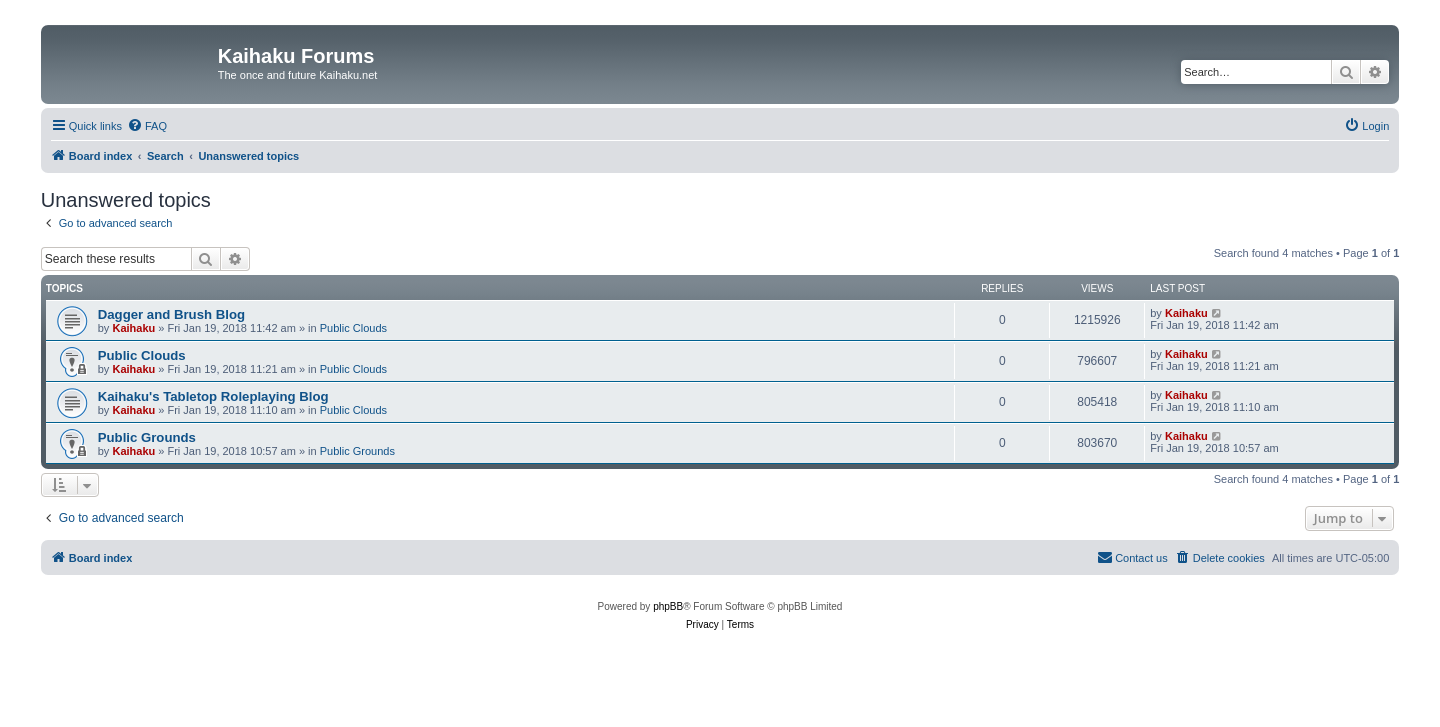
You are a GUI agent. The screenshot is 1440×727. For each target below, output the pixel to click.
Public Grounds (147, 437)
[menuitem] (147, 126)
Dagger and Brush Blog (171, 314)
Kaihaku (133, 328)
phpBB (668, 606)
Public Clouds (353, 328)
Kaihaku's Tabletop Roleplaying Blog (213, 396)
